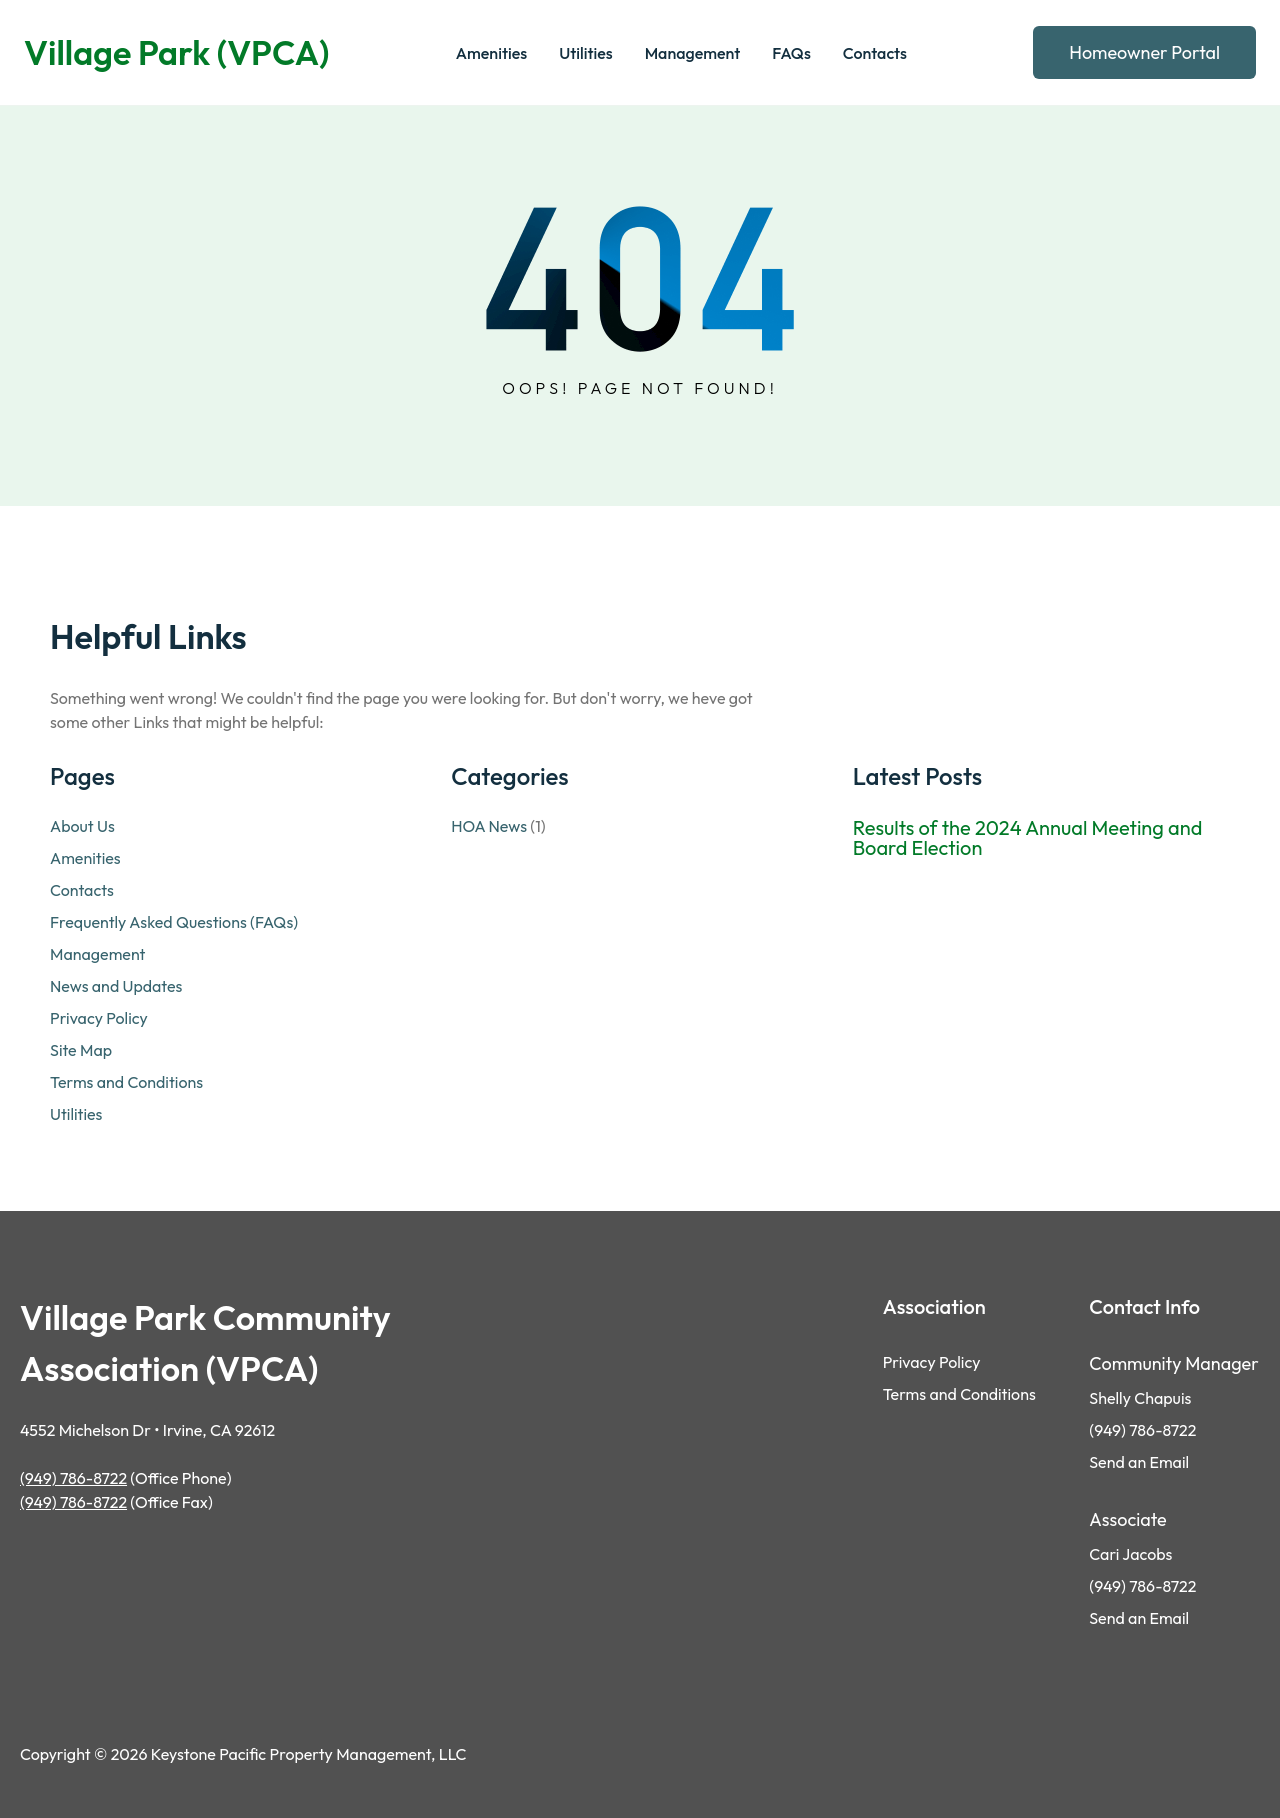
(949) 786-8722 (73, 1478)
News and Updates (116, 986)
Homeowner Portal (1144, 52)
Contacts (82, 890)
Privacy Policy (99, 1018)
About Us (82, 826)
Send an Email (1139, 1462)
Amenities (85, 858)
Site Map (81, 1050)
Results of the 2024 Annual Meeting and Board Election (1028, 838)
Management (97, 954)
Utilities (76, 1114)
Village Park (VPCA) (176, 52)
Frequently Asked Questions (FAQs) (174, 922)
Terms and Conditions (126, 1082)
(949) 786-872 (1138, 1586)
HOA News (489, 826)
